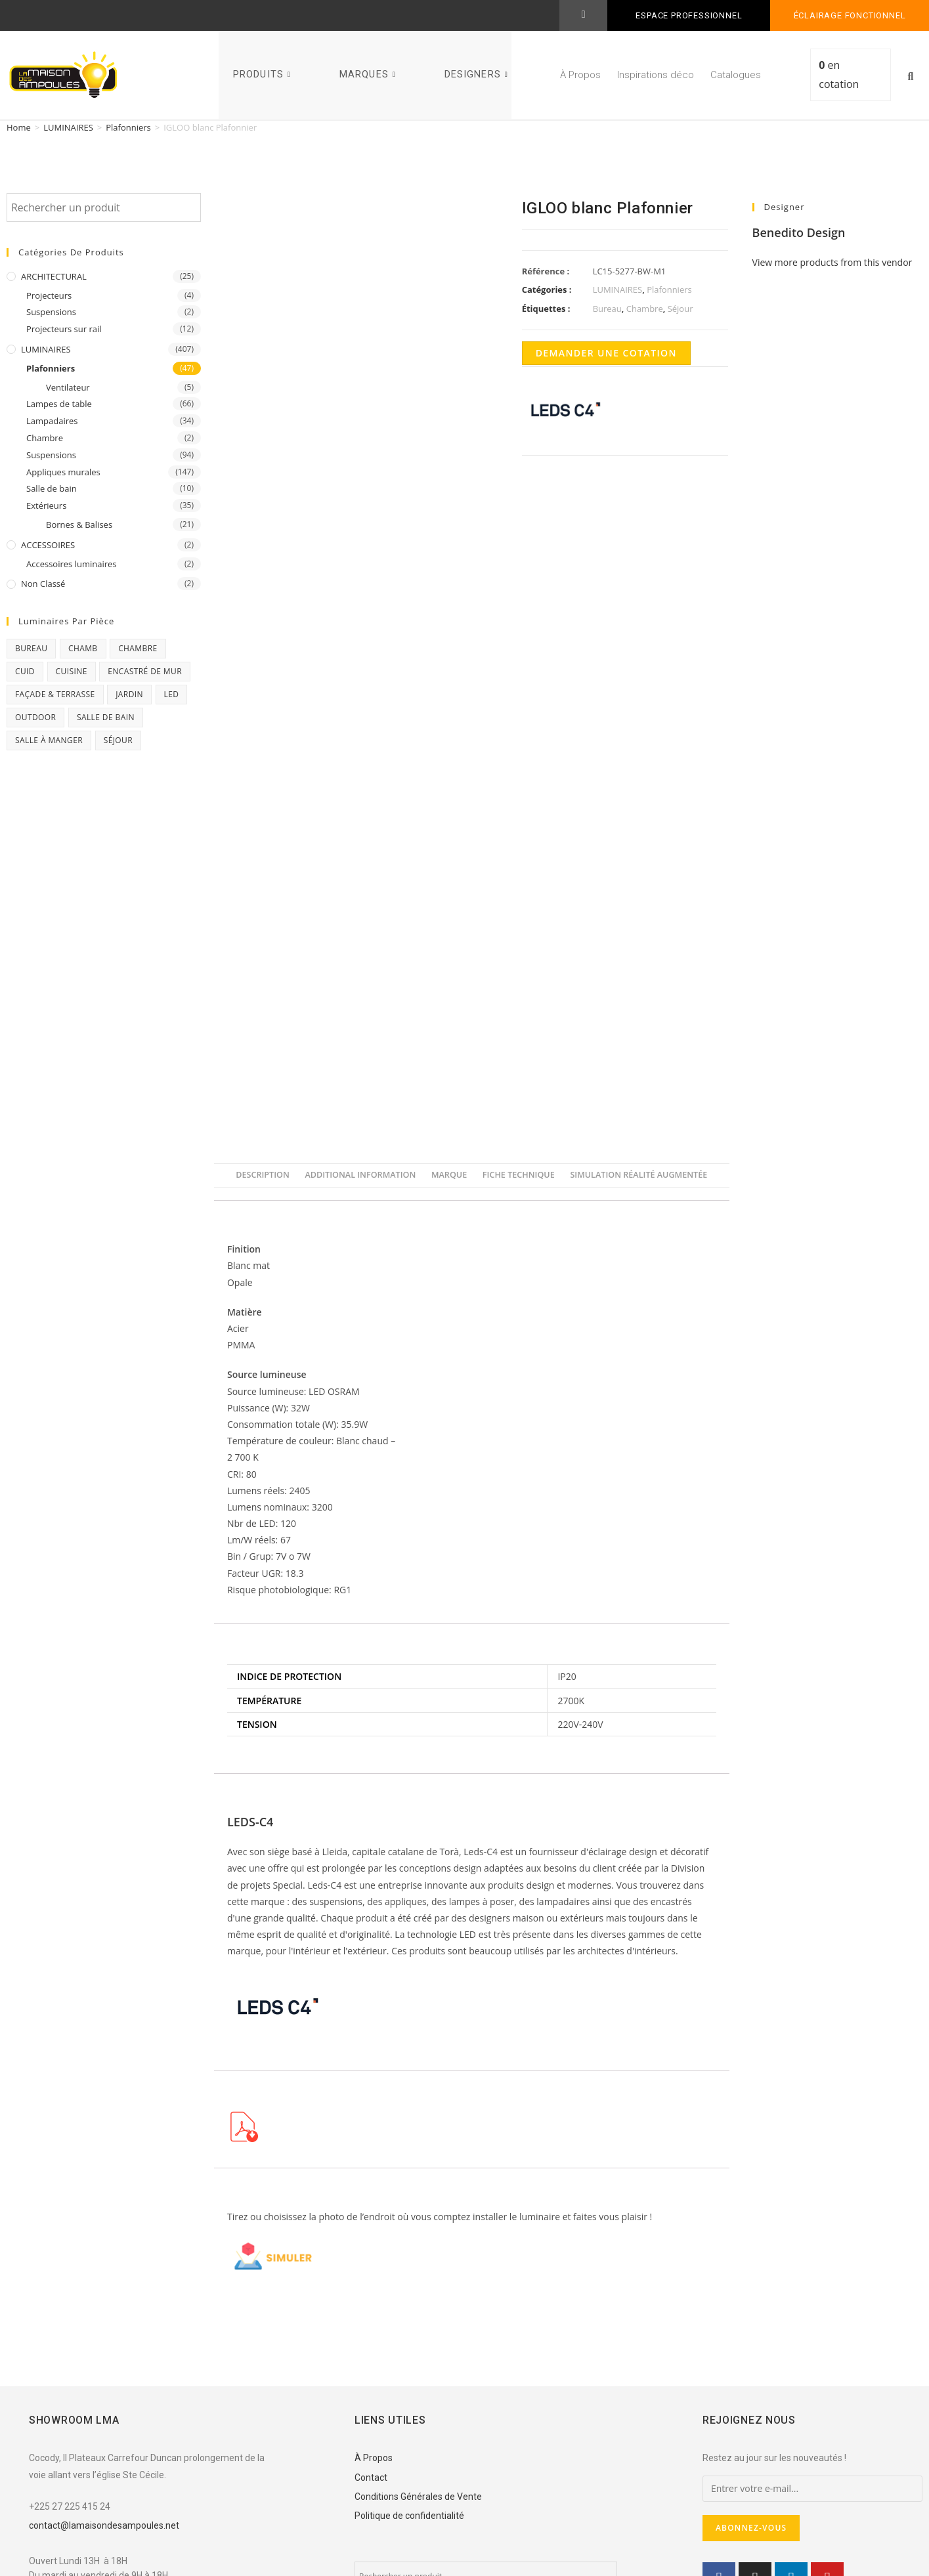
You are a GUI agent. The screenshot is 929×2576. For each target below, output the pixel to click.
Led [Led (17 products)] (171, 694)
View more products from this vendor (832, 262)
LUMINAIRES (68, 127)
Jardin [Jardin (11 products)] (129, 694)
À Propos (580, 75)
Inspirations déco (655, 75)
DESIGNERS (477, 74)
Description (263, 1174)
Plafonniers (128, 127)
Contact (371, 2477)
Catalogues (735, 75)
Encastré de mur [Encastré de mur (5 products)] (145, 671)
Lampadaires (52, 421)
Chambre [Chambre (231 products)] (137, 648)
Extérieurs (46, 505)
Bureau (607, 308)
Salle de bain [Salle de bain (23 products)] (106, 717)
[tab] (262, 1175)
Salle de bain (51, 488)
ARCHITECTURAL (54, 276)
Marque (449, 1174)
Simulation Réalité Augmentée (638, 1174)
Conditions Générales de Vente (418, 2496)
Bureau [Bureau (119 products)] (31, 648)
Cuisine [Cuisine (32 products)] (71, 671)
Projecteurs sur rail (64, 329)
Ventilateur (68, 387)
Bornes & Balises (79, 524)
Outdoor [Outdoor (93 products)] (35, 717)
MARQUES (369, 74)
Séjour (680, 308)
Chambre (44, 438)
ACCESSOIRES (48, 545)
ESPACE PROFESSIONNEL (689, 15)
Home (19, 127)
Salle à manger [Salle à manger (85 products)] (49, 740)
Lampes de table (59, 404)
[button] (910, 77)
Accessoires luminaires (71, 564)
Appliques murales (63, 472)
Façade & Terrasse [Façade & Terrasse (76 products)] (55, 694)
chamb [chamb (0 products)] (83, 648)
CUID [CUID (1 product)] (25, 671)
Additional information (360, 1174)
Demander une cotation (606, 353)
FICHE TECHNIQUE (519, 1174)
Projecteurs (49, 295)
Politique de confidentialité (409, 2515)
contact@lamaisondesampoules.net (104, 2525)
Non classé (43, 584)
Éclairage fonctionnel (850, 15)
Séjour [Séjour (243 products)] (118, 740)
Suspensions (51, 312)
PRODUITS (263, 74)
